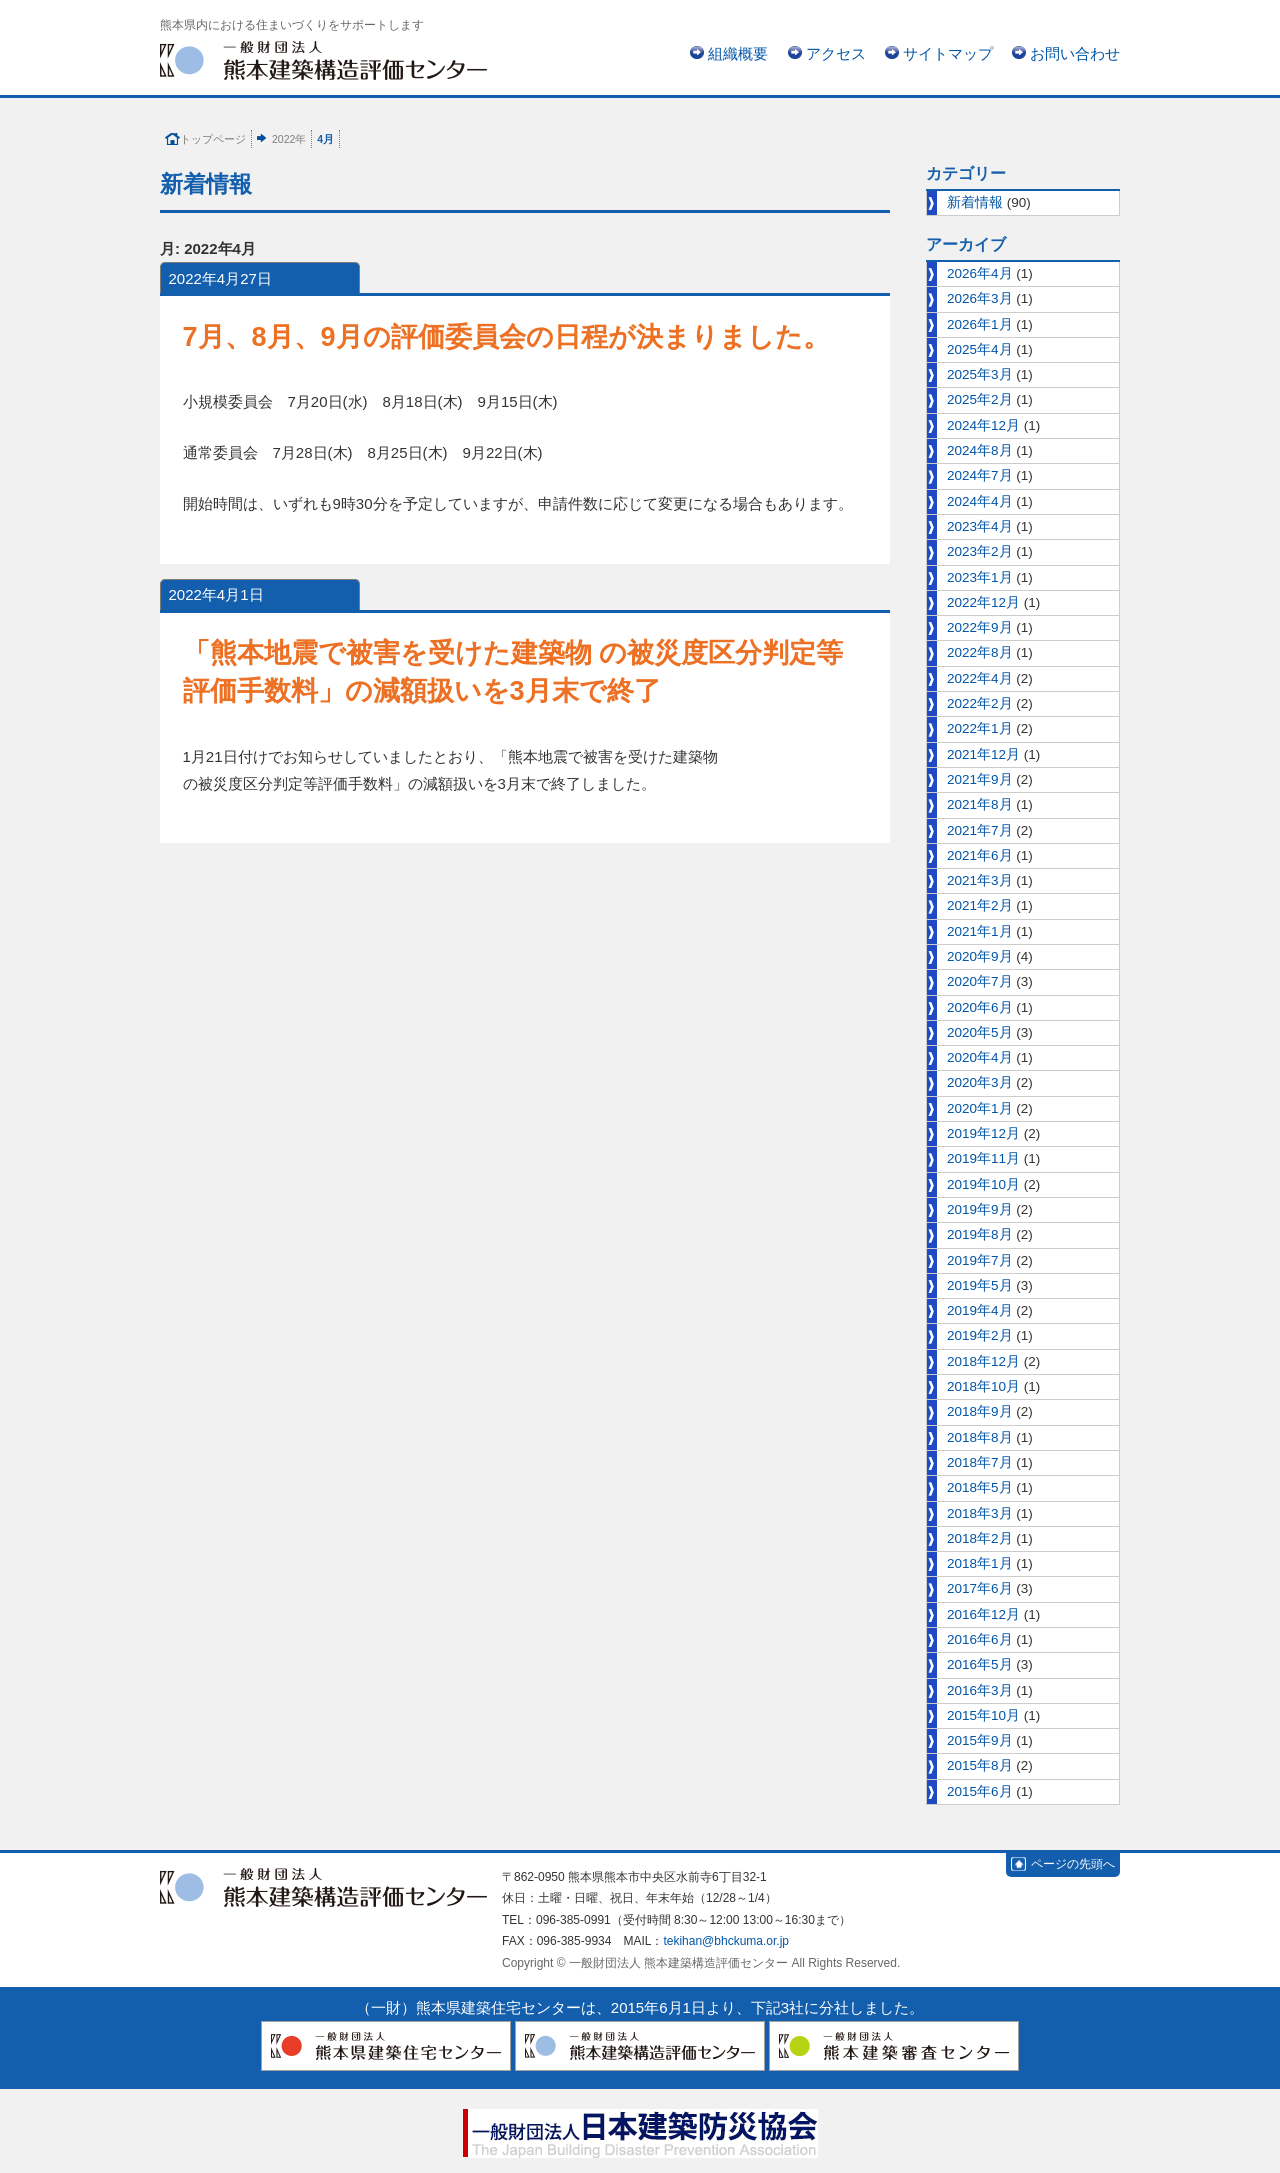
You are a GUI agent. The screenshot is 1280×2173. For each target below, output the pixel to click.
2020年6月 (980, 1007)
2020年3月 (980, 1082)
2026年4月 (980, 273)
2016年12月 (983, 1614)
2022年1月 (980, 728)
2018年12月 (983, 1361)
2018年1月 (980, 1563)
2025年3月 (980, 374)
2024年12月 (983, 425)
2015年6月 (980, 1791)
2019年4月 (980, 1310)
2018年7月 (980, 1462)
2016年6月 (980, 1639)
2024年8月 (980, 450)
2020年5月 (980, 1032)
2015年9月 (980, 1740)
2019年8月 (980, 1234)
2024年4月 (980, 501)
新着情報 (975, 202)
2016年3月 (980, 1690)
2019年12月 (983, 1133)
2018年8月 (980, 1437)
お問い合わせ (1075, 53)
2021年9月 (980, 779)
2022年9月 (980, 627)
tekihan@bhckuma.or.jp (726, 1941)
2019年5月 (980, 1285)
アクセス (836, 53)
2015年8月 (980, 1765)
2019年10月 (983, 1184)
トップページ (213, 139)
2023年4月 (980, 526)
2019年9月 (980, 1209)
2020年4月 (980, 1057)
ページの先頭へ (1073, 1864)
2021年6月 (980, 855)
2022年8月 (980, 652)
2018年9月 (980, 1411)
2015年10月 (983, 1715)
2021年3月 (980, 880)
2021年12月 (983, 754)
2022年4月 (980, 678)
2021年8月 (980, 804)
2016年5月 (980, 1664)
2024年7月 (980, 475)
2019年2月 (980, 1335)
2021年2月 (980, 905)
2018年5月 (980, 1487)
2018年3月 (980, 1513)
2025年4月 (980, 349)
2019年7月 (980, 1260)
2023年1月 (980, 577)
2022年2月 (980, 703)
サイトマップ (948, 53)
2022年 (289, 139)
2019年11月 (983, 1158)
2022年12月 (983, 602)
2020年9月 (980, 956)
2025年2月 (980, 399)
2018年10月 (983, 1386)
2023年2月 (980, 551)
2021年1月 (980, 931)
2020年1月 (980, 1108)
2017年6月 (980, 1588)
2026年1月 (980, 324)
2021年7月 (980, 830)
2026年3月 (980, 298)
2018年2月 (980, 1538)
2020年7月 (980, 981)
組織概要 (738, 53)
